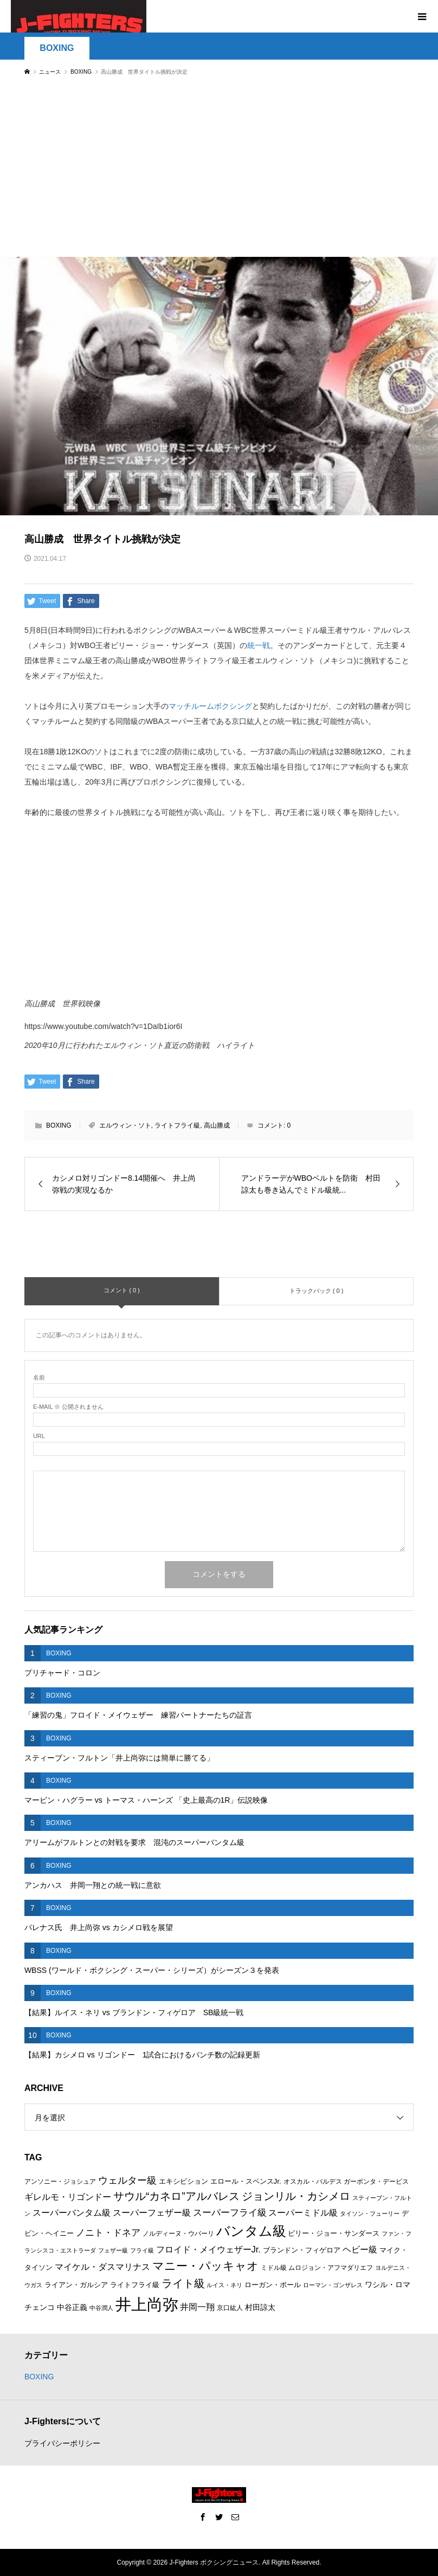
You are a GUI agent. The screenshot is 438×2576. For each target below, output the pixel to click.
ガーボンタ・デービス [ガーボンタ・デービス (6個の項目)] (376, 2181)
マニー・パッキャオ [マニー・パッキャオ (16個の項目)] (205, 2266)
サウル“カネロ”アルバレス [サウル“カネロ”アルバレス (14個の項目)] (176, 2196)
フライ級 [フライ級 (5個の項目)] (142, 2250)
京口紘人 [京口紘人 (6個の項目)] (230, 2308)
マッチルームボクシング (210, 706)
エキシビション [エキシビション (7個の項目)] (183, 2181)
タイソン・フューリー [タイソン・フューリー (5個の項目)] (370, 2213)
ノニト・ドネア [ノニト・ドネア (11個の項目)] (108, 2232)
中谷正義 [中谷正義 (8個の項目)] (72, 2307)
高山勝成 (217, 1125)
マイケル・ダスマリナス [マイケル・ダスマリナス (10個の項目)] (102, 2266)
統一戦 (258, 645)
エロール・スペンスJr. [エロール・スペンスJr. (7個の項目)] (245, 2181)
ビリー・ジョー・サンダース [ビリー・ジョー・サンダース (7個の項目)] (333, 2233)
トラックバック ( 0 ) (316, 1290)
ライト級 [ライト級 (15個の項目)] (183, 2283)
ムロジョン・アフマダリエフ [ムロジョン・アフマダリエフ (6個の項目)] (330, 2267)
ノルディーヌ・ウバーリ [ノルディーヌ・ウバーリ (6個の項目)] (178, 2233)
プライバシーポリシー (62, 2443)
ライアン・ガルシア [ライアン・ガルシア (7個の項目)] (76, 2285)
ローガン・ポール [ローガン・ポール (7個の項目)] (272, 2285)
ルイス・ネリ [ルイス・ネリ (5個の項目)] (224, 2285)
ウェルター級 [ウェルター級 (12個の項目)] (127, 2180)
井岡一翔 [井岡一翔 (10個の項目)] (197, 2307)
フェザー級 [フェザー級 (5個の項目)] (113, 2250)
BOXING (57, 48)
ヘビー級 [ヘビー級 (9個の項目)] (360, 2249)
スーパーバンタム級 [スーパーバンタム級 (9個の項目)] (72, 2212)
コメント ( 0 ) (122, 1290)
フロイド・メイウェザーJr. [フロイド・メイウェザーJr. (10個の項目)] (208, 2249)
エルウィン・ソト (125, 1125)
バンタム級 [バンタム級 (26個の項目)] (251, 2230)
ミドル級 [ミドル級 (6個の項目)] (274, 2267)
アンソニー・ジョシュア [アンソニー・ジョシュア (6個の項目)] (60, 2181)
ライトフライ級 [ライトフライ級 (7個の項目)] (134, 2285)
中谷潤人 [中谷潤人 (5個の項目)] (101, 2308)
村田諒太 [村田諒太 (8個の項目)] (260, 2307)
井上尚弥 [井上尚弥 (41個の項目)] (146, 2304)
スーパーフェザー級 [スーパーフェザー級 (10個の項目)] (152, 2212)
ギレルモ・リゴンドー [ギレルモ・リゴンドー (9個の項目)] (67, 2197)
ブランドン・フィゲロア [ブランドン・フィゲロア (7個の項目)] (301, 2250)
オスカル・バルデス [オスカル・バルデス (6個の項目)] (313, 2181)
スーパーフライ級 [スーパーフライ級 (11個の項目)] (230, 2212)
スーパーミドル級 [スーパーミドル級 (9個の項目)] (303, 2212)
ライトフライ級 (177, 1125)
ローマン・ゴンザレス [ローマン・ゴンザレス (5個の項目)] (333, 2285)
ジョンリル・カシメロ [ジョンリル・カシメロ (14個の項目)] (296, 2196)
